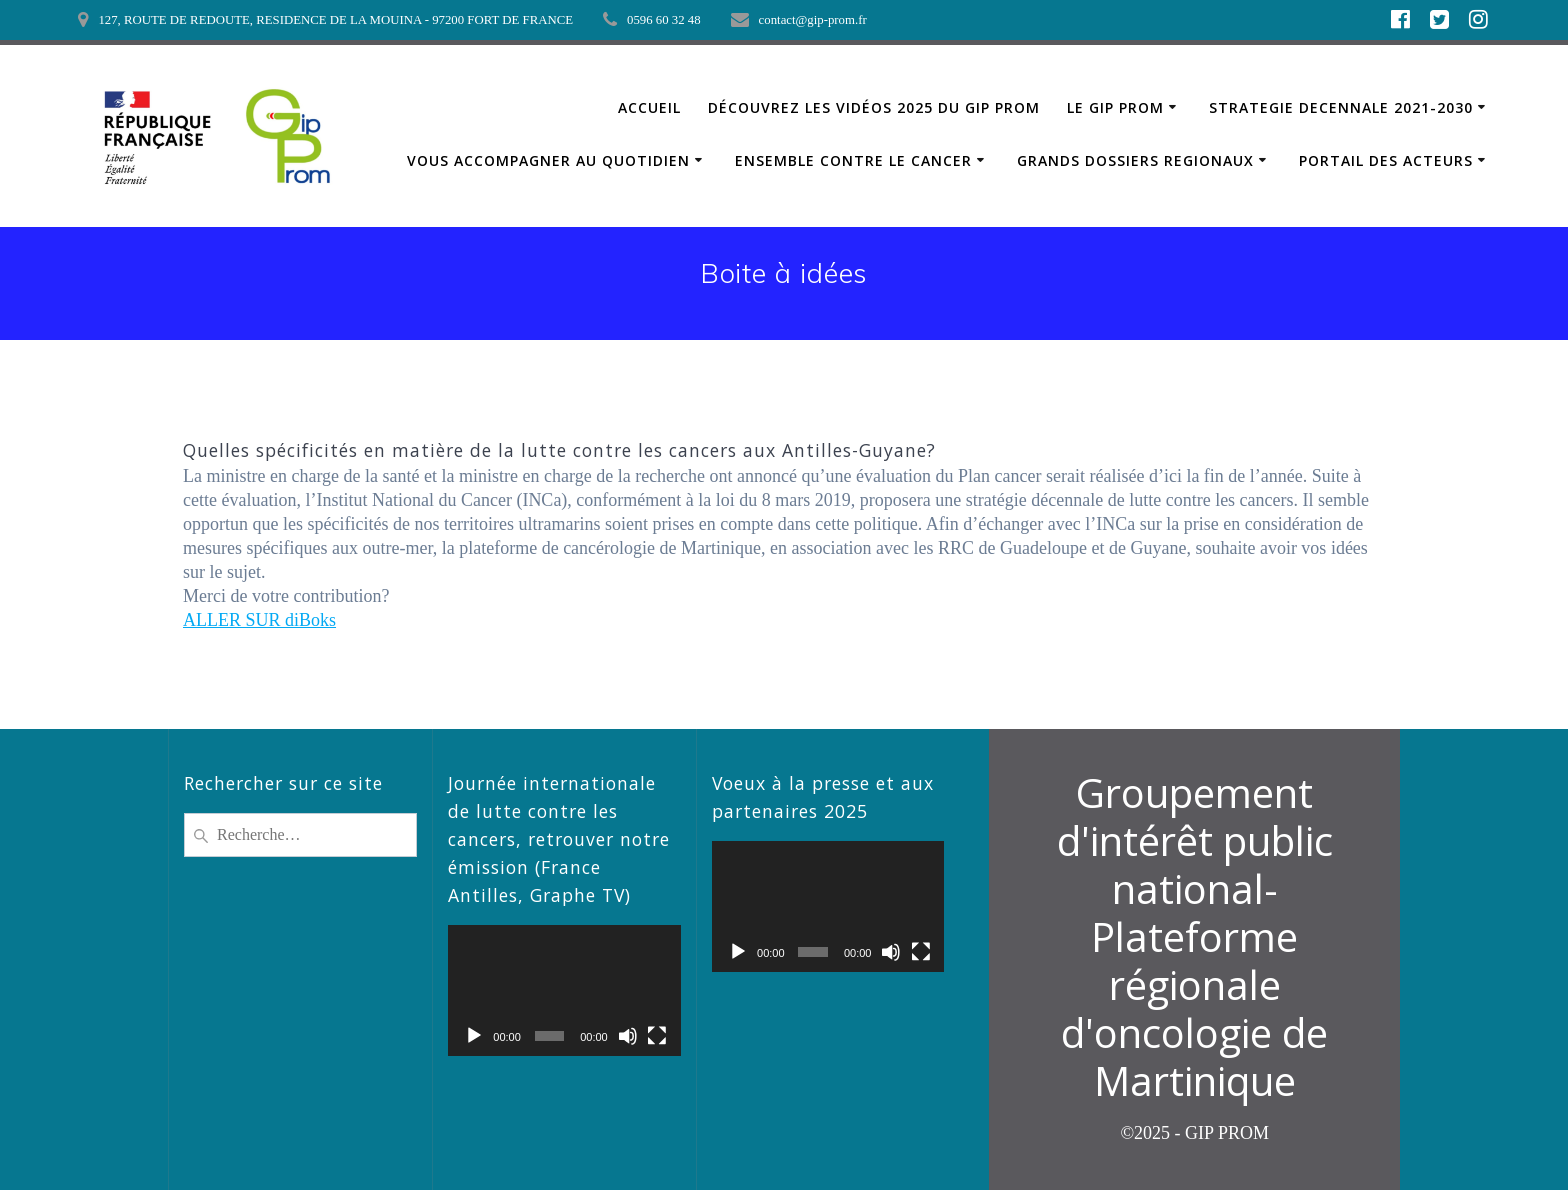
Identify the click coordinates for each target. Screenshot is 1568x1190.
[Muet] (628, 1036)
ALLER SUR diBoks (259, 620)
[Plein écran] (657, 1036)
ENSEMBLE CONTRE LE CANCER (853, 160)
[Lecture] (474, 1036)
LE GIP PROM (1115, 107)
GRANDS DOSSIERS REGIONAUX (1135, 160)
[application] (564, 990)
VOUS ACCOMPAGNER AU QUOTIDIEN (548, 160)
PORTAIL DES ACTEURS (1386, 160)
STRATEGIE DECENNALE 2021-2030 (1341, 107)
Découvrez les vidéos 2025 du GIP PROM (874, 107)
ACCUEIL (649, 107)
